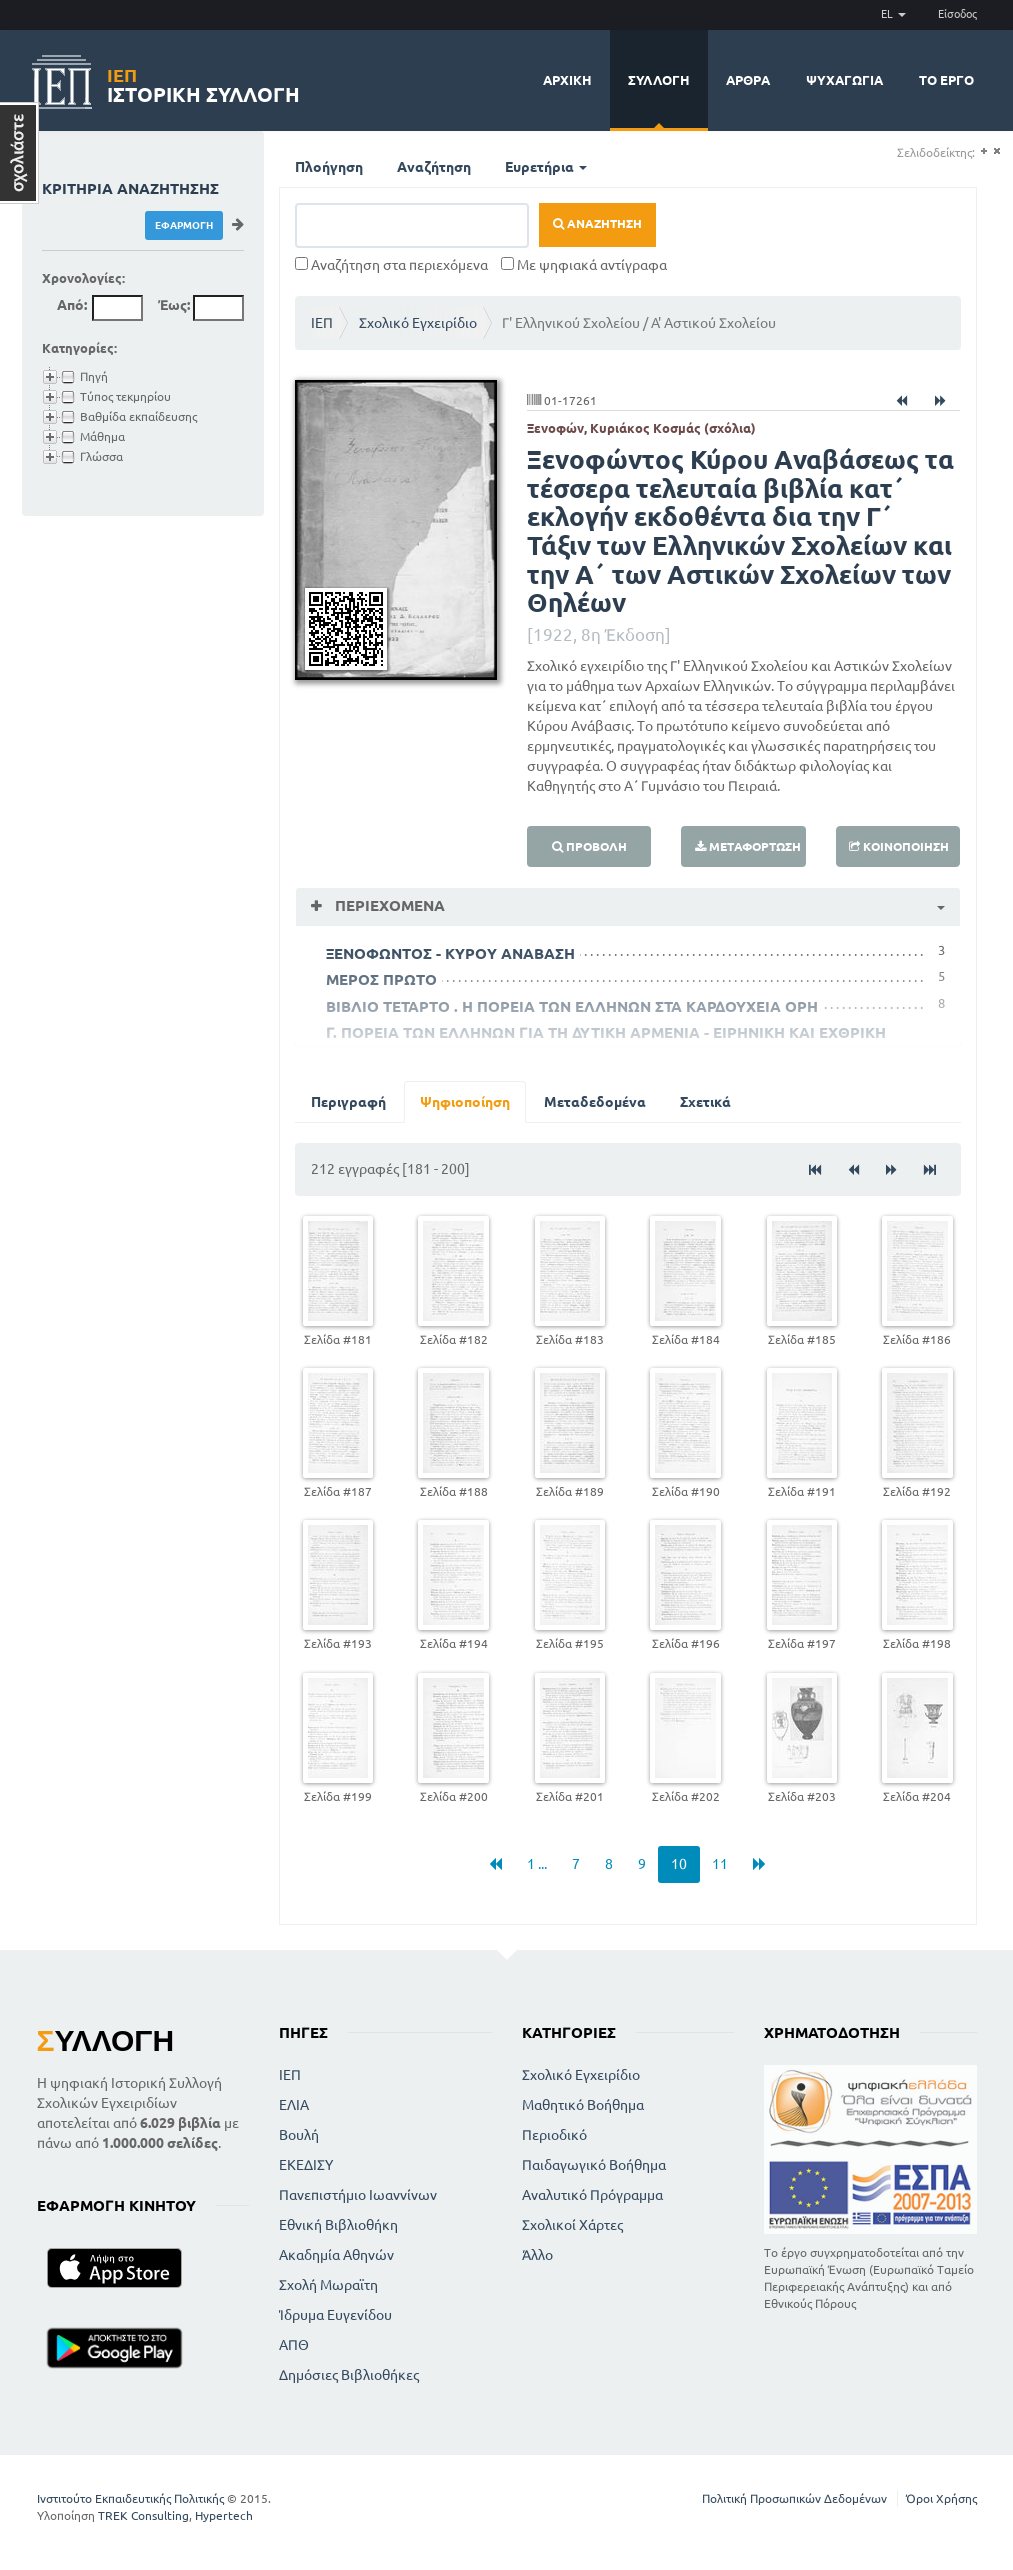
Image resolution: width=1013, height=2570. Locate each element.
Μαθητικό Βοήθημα (583, 2105)
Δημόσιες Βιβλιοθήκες (349, 2375)
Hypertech (224, 2515)
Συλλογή (659, 80)
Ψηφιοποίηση (465, 1102)
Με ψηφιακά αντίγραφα (584, 265)
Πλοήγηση (329, 167)
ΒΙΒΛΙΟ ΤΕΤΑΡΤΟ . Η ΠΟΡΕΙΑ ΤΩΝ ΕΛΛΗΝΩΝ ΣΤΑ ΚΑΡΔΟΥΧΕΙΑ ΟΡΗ (572, 1006)
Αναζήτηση (434, 167)
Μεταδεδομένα (595, 1102)
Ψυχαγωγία (844, 80)
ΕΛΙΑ (294, 2105)
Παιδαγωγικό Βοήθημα (594, 2165)
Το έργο (946, 80)
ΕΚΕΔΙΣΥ (306, 2165)
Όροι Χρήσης (941, 2498)
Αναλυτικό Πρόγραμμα (592, 2195)
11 (720, 1864)
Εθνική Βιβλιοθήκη (338, 2225)
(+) (983, 151)
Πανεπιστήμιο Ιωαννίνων (358, 2195)
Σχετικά (705, 1102)
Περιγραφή (348, 1102)
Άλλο (537, 2255)
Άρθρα (748, 80)
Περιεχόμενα (388, 905)
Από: (72, 305)
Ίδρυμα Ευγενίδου (335, 2315)
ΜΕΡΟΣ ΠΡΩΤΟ (381, 979)
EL (893, 14)
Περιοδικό (554, 2135)
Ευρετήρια (546, 167)
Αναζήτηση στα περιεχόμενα (391, 265)
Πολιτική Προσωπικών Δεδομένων (794, 2498)
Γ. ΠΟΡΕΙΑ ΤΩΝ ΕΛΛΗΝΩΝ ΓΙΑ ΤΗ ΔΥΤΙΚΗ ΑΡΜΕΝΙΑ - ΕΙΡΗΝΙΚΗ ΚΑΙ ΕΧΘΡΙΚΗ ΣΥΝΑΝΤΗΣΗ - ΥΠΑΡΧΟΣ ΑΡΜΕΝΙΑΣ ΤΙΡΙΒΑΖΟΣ (606, 1041)
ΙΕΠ (322, 323)
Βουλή (299, 2135)
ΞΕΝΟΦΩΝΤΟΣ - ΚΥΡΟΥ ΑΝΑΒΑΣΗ (450, 953)
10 (679, 1864)
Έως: (174, 305)
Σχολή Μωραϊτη (328, 2285)
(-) (996, 151)
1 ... (537, 1864)
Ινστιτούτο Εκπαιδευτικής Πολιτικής (130, 2498)
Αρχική (567, 80)
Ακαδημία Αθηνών (336, 2255)
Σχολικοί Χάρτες (572, 2225)
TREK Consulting (143, 2515)
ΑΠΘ (294, 2345)
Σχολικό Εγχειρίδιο (418, 323)
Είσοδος (957, 14)
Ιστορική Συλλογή (203, 82)
